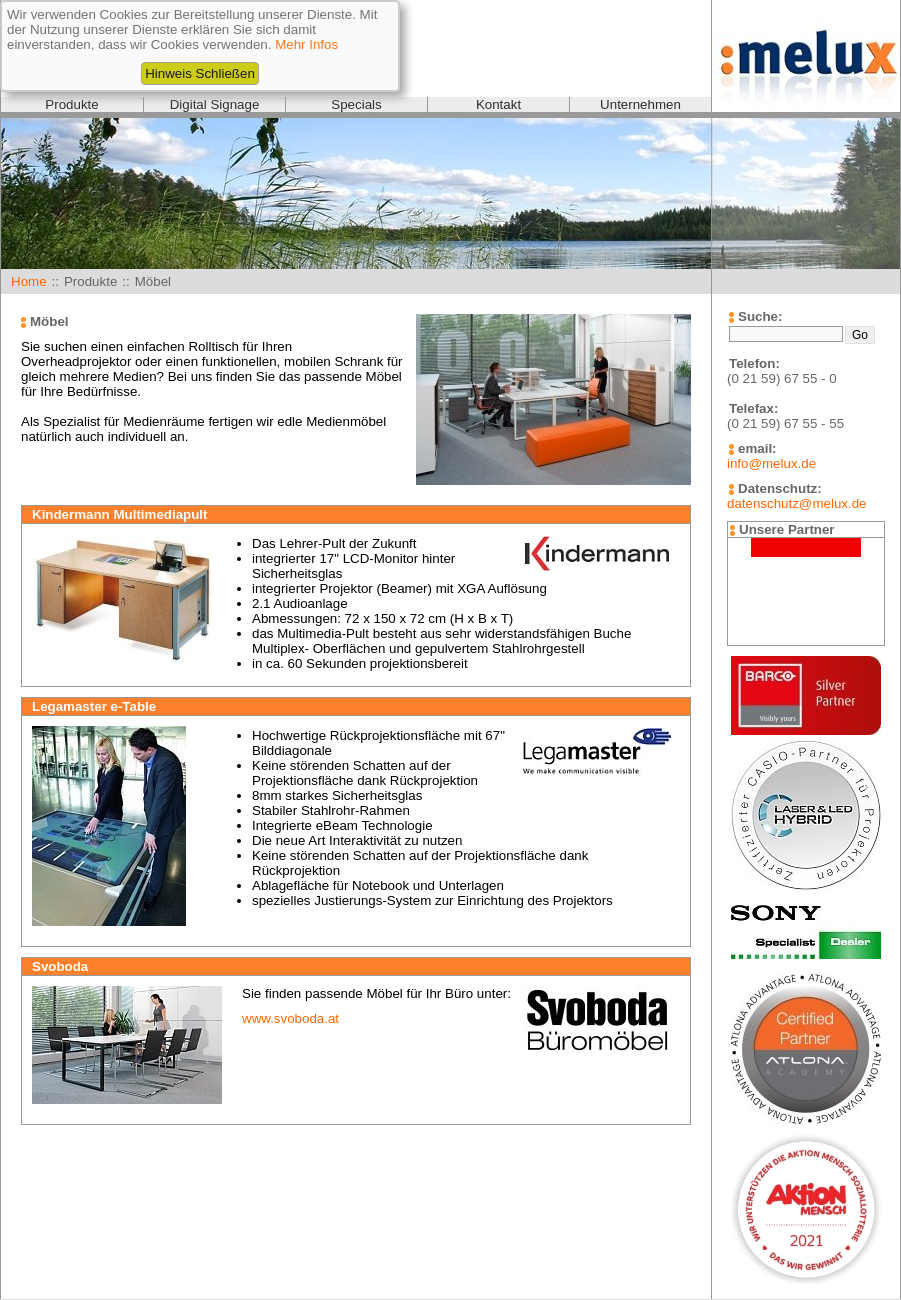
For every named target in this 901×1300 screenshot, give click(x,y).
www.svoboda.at (290, 1018)
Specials (356, 104)
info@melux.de (771, 463)
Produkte (71, 104)
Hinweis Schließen (200, 73)
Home (29, 281)
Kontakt (498, 104)
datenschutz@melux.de (796, 503)
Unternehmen (640, 104)
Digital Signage (215, 104)
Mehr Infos (306, 44)
